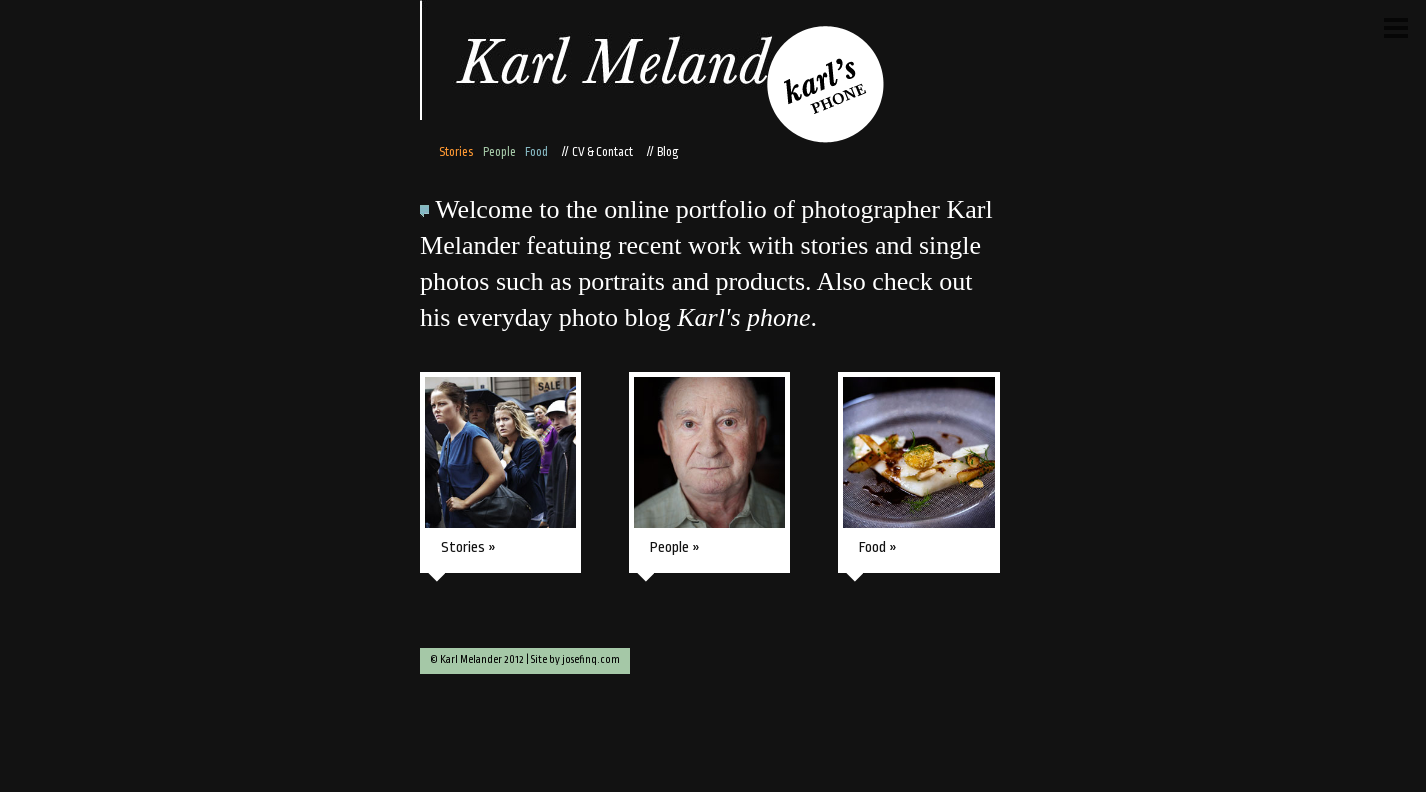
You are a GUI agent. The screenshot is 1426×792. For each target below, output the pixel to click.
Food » (878, 547)
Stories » (468, 547)
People (499, 152)
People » (675, 547)
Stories (456, 152)
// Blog (661, 152)
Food (536, 152)
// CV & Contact (595, 152)
